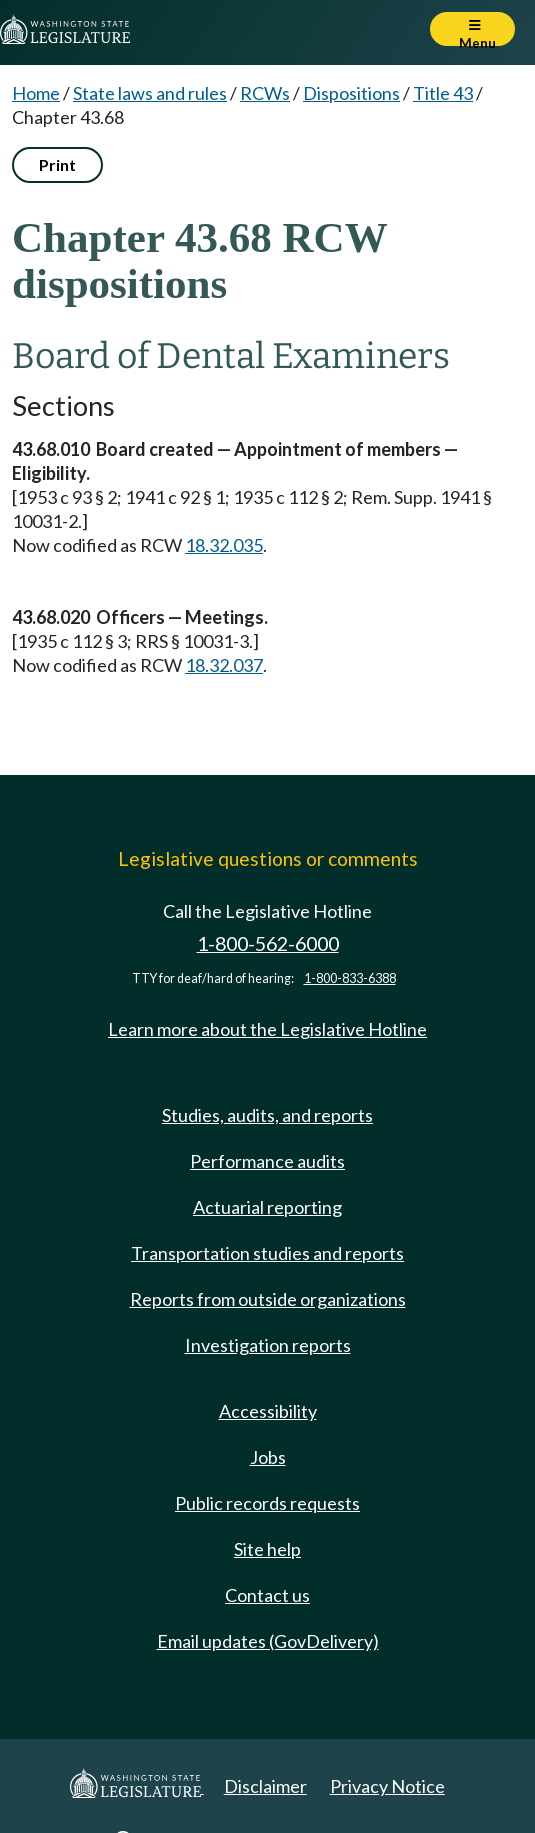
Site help (267, 1549)
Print (57, 164)
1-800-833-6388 (350, 978)
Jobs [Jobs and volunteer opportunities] (268, 1457)
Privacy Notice (387, 1786)
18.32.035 (224, 545)
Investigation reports (268, 1345)
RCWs (265, 93)
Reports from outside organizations (268, 1299)
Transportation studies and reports (267, 1253)
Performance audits (267, 1161)
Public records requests (267, 1503)
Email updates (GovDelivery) (268, 1641)
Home (36, 93)
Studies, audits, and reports (267, 1115)
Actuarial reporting (267, 1207)
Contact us (267, 1595)
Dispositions (351, 93)
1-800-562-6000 (268, 943)
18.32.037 (224, 665)
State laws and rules (150, 93)
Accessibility (268, 1411)
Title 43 (443, 93)
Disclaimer (265, 1786)
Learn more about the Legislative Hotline (267, 1029)
